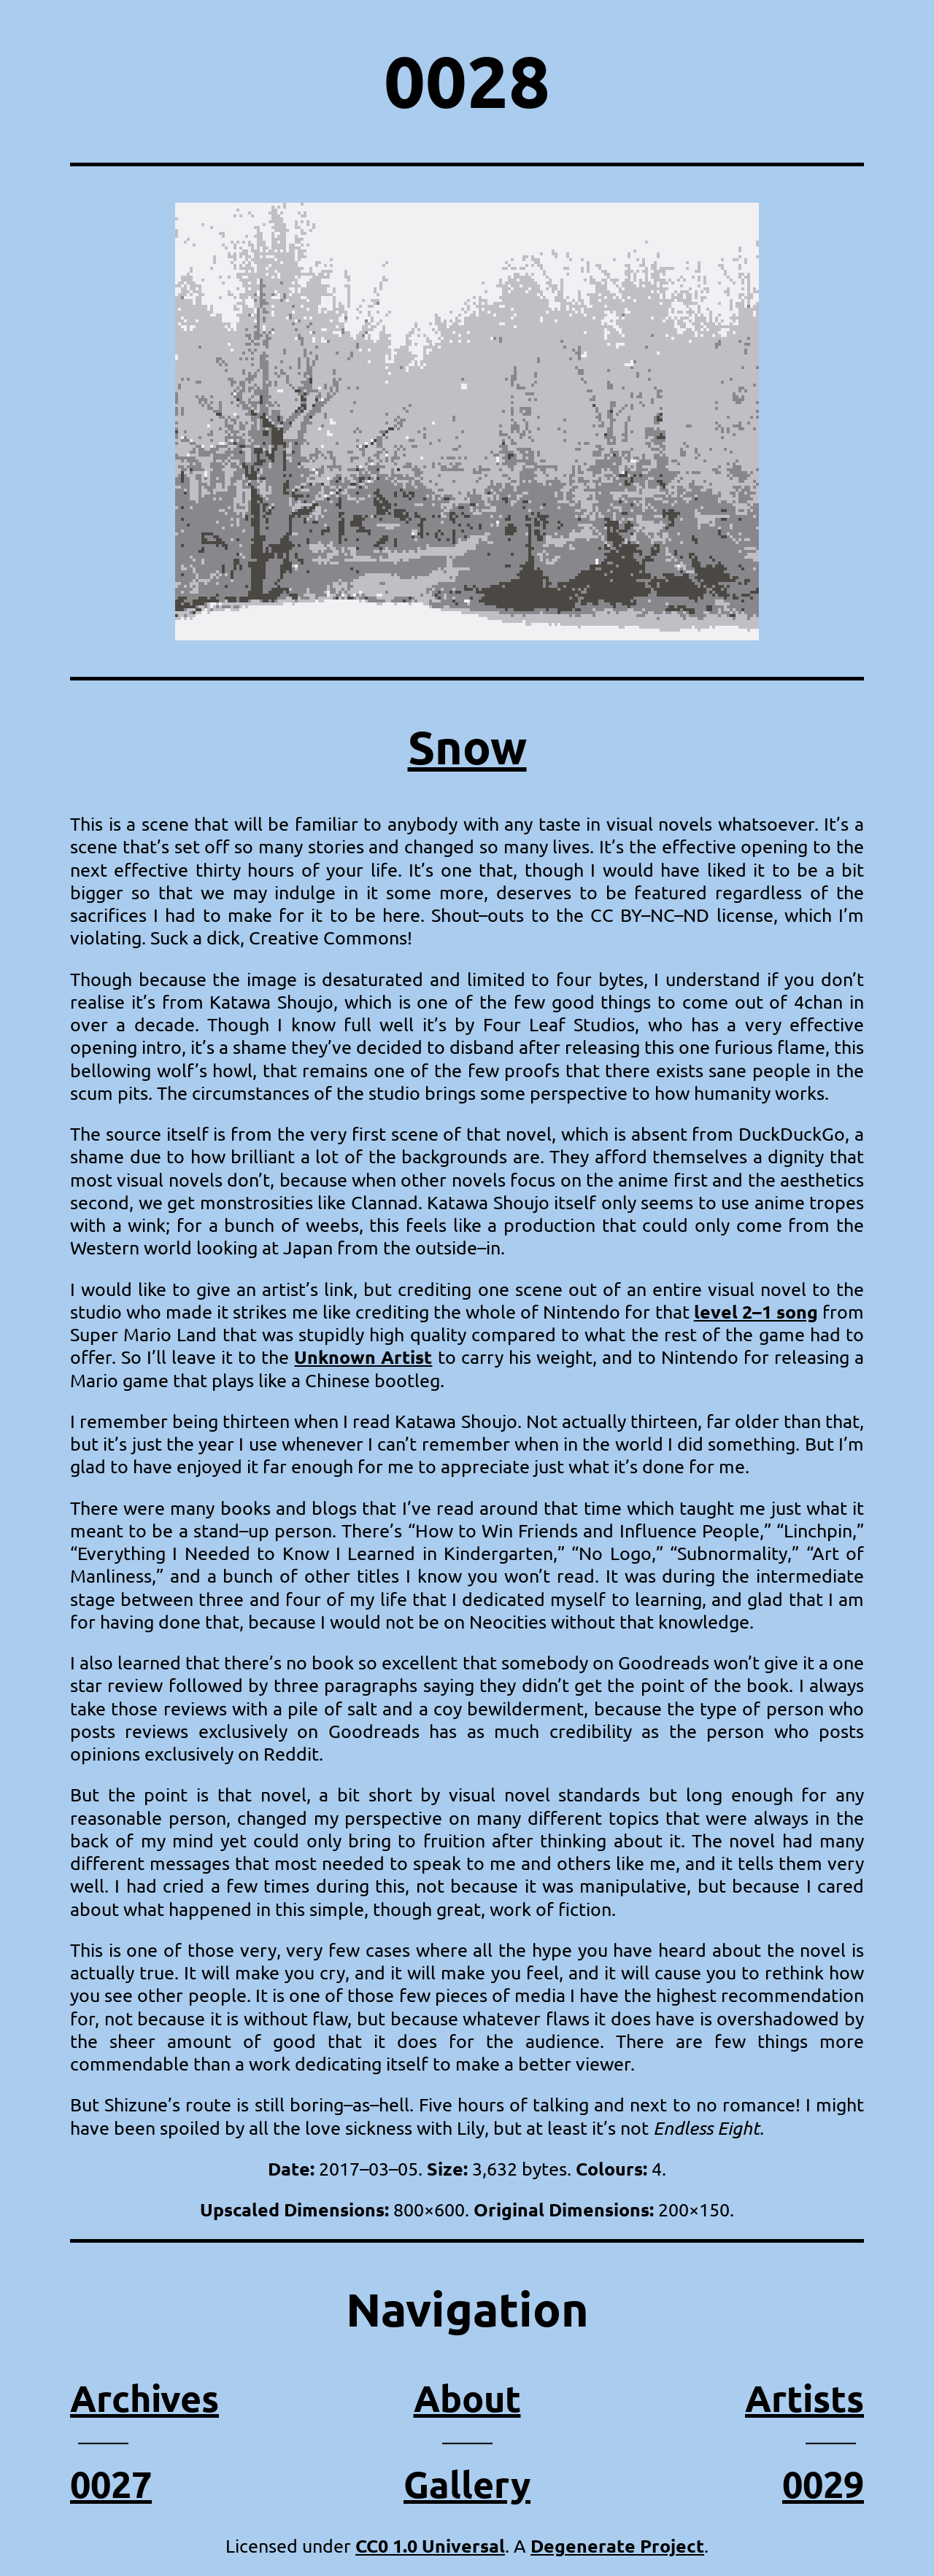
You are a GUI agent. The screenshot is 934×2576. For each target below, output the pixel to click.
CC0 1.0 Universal (430, 2545)
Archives (144, 2398)
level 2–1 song (756, 1311)
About (467, 2398)
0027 (111, 2484)
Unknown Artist (363, 1356)
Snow (467, 746)
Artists (804, 2398)
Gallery (467, 2484)
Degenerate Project (617, 2545)
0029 (823, 2484)
